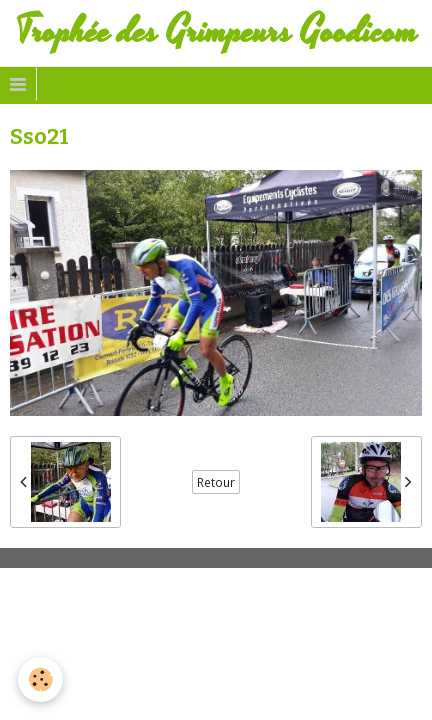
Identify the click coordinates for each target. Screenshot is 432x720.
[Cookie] (40, 679)
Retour (216, 482)
